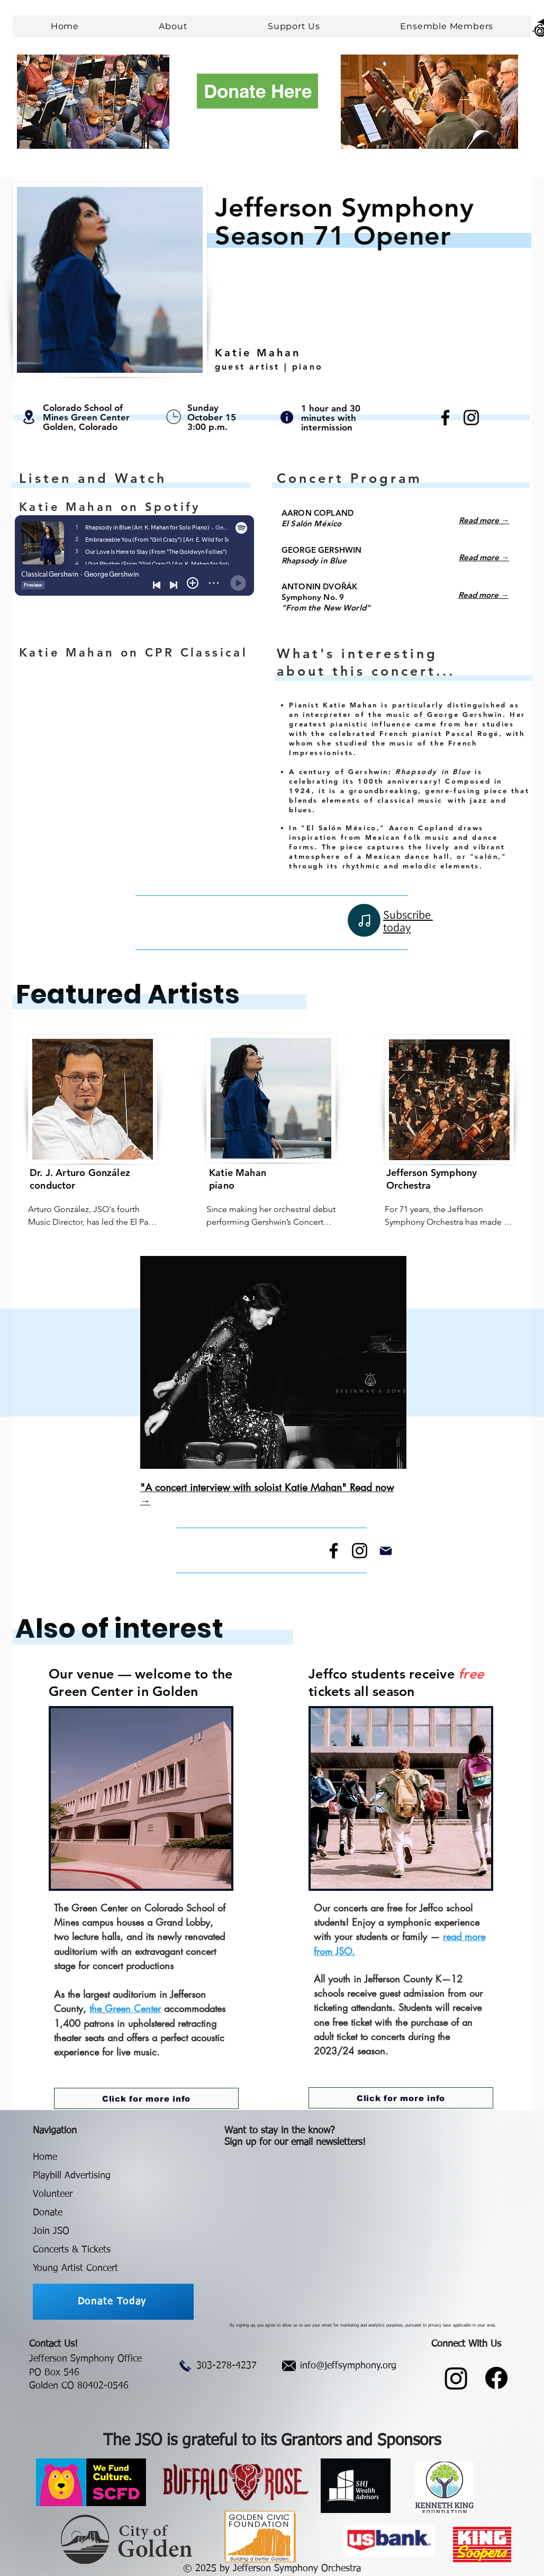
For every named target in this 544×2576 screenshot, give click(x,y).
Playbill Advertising (72, 2175)
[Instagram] (471, 417)
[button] (173, 26)
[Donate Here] (257, 91)
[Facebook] (445, 417)
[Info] (287, 417)
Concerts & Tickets (72, 2250)
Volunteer (52, 2194)
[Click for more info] (146, 2098)
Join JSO (51, 2231)
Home (45, 2157)
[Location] (28, 417)
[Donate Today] (113, 2302)
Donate (47, 2213)
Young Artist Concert (75, 2268)
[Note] (364, 920)
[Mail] (385, 1550)
